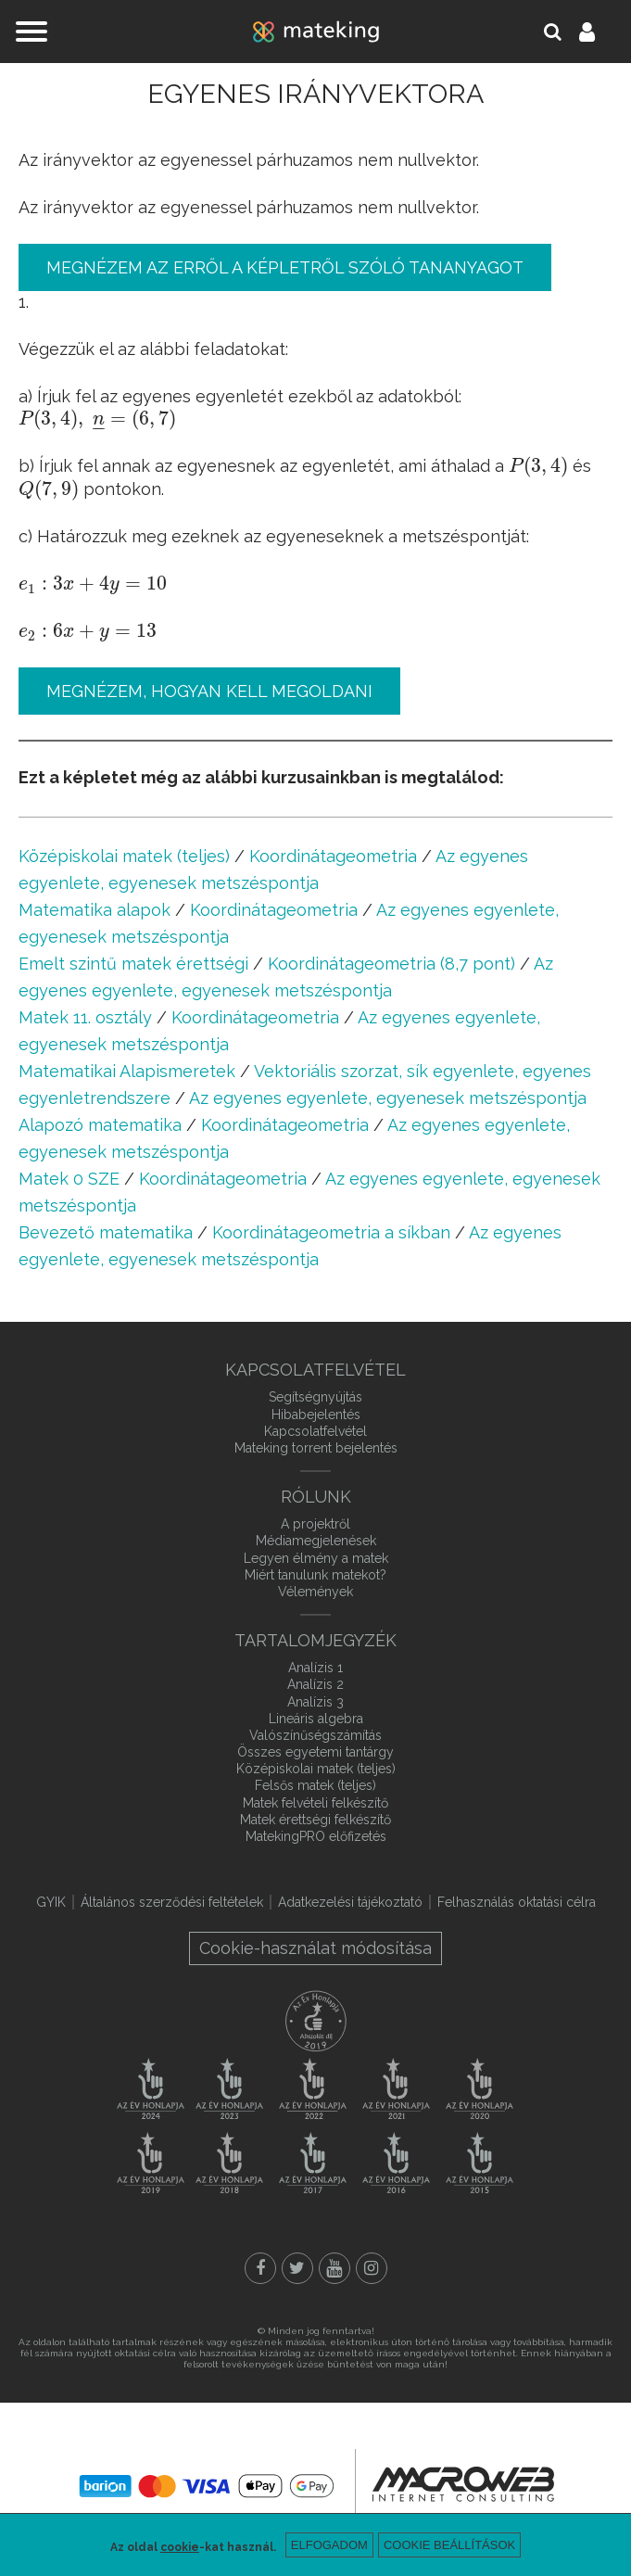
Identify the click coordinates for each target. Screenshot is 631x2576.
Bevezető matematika (106, 1232)
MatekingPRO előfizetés (316, 1836)
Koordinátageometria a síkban (331, 1232)
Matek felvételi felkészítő (315, 1803)
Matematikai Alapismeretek (127, 1071)
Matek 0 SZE (69, 1178)
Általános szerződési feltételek (172, 1902)
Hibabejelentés (315, 1414)
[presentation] (97, 419)
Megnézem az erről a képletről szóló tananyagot (285, 267)
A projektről (315, 1523)
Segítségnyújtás (315, 1397)
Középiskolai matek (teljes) (124, 856)
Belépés (597, 31)
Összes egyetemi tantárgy (315, 1752)
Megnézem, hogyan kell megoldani (209, 691)
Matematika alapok (94, 910)
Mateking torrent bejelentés (316, 1447)
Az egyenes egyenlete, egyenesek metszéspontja (388, 1098)
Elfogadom (329, 2545)
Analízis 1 (315, 1667)
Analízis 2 (315, 1684)
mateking (316, 31)
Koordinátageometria (333, 856)
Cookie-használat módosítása (315, 1948)
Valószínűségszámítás (315, 1735)
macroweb (463, 2484)
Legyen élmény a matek (316, 1558)
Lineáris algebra (316, 1718)
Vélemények (315, 1591)
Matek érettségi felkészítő (315, 1819)
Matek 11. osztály (85, 1017)
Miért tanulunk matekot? (315, 1574)
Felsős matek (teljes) (315, 1785)
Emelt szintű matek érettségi (133, 963)
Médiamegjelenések (316, 1540)
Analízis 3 (315, 1701)
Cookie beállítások (449, 2545)
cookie (179, 2547)
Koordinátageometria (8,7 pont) (391, 963)
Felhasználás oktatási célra (516, 1902)
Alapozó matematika (100, 1125)
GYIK (51, 1902)
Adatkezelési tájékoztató (350, 1902)
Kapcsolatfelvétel (315, 1431)
